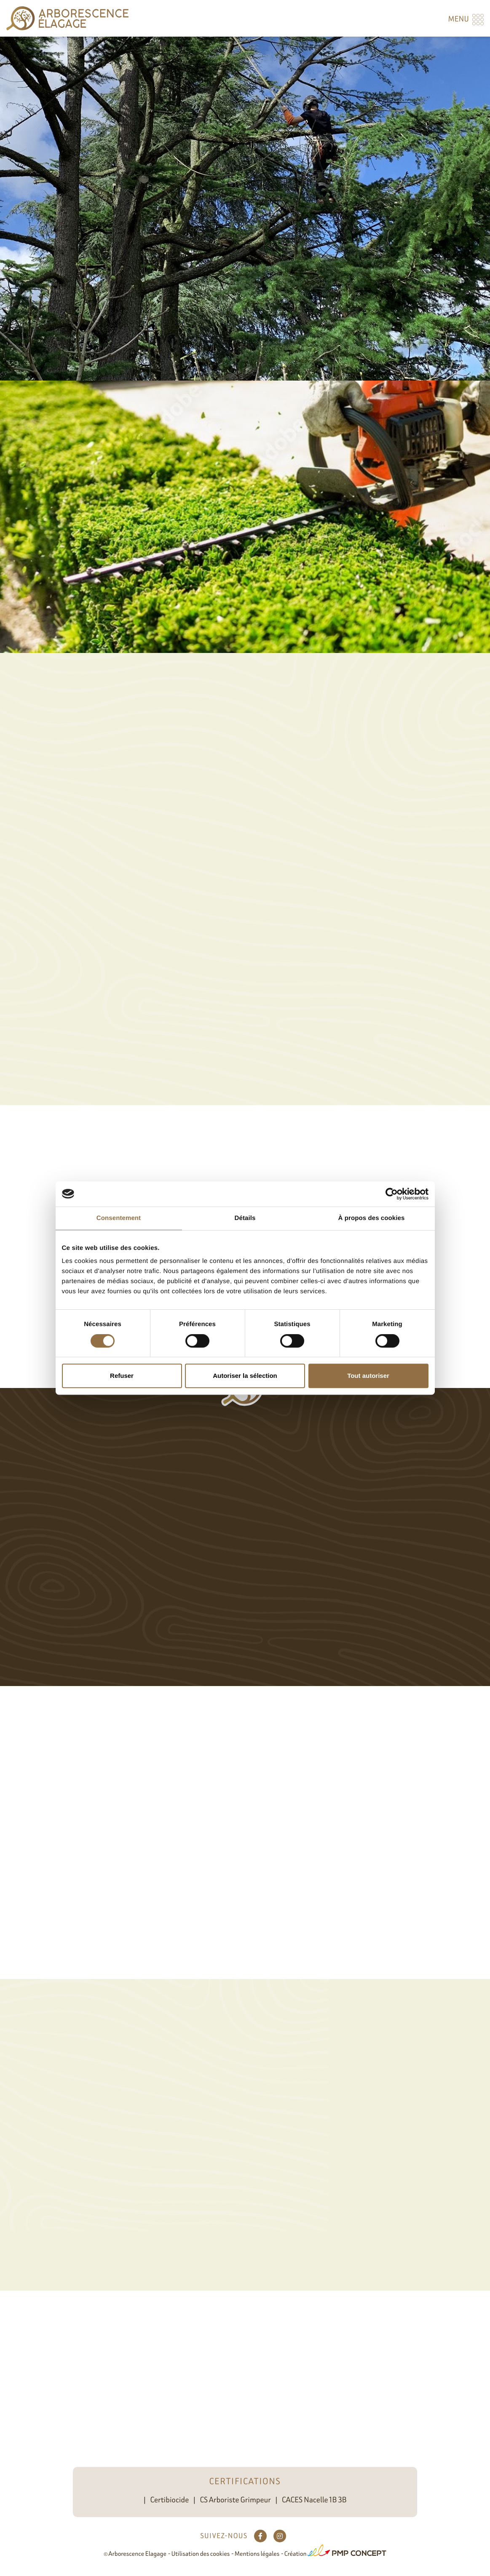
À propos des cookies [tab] (371, 1218)
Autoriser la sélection (245, 1375)
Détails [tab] (245, 1218)
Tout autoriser (368, 1375)
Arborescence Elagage (137, 2553)
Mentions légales (257, 2553)
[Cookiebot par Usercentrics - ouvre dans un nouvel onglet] (391, 1194)
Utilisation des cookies (200, 2553)
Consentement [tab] (118, 1218)
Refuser (122, 1375)
